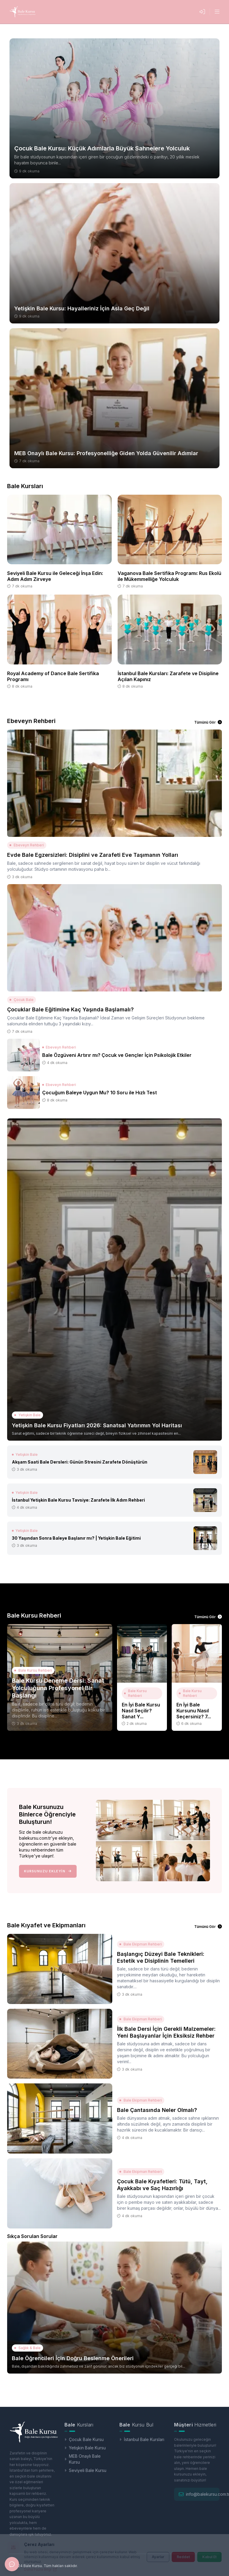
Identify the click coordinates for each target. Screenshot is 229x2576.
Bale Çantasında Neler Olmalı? (157, 2110)
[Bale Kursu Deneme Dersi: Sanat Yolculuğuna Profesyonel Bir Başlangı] (59, 1677)
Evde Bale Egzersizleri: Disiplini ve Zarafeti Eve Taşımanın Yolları (92, 855)
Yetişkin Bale (27, 1415)
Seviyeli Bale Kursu (85, 2470)
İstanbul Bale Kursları (141, 2439)
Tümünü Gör (208, 722)
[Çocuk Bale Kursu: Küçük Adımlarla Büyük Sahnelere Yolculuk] (114, 108)
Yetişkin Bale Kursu (85, 2447)
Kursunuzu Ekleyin (48, 1871)
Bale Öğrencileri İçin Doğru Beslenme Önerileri (73, 2358)
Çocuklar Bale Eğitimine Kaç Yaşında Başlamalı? (70, 1009)
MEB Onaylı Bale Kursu (82, 2459)
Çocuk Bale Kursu (84, 2439)
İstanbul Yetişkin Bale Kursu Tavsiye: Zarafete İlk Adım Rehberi (78, 1499)
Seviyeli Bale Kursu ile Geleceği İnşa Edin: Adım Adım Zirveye (55, 576)
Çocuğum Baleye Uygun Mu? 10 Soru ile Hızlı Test (99, 1093)
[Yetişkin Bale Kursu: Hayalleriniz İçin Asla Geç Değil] (114, 253)
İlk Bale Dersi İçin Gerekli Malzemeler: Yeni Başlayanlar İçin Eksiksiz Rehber (166, 2032)
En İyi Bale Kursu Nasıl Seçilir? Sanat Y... (141, 1711)
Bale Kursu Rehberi (33, 1670)
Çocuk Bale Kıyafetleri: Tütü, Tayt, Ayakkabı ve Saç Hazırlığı (162, 2184)
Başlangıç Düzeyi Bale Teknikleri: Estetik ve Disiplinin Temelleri (160, 1957)
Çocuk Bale (22, 999)
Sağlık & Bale (27, 2348)
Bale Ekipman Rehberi (140, 1944)
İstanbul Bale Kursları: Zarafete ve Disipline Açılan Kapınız (168, 676)
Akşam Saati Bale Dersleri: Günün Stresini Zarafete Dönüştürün (79, 1461)
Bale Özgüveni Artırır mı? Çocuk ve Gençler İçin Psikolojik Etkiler (117, 1055)
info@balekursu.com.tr (204, 2494)
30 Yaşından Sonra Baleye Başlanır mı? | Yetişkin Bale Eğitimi (76, 1538)
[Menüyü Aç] (217, 11)
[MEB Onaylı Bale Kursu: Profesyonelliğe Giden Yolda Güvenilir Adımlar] (114, 398)
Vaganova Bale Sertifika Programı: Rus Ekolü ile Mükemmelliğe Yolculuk (169, 576)
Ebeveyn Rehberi (27, 845)
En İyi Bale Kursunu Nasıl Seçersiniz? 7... (193, 1711)
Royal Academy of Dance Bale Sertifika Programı (53, 676)
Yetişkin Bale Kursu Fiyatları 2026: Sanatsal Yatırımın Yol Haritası (97, 1425)
